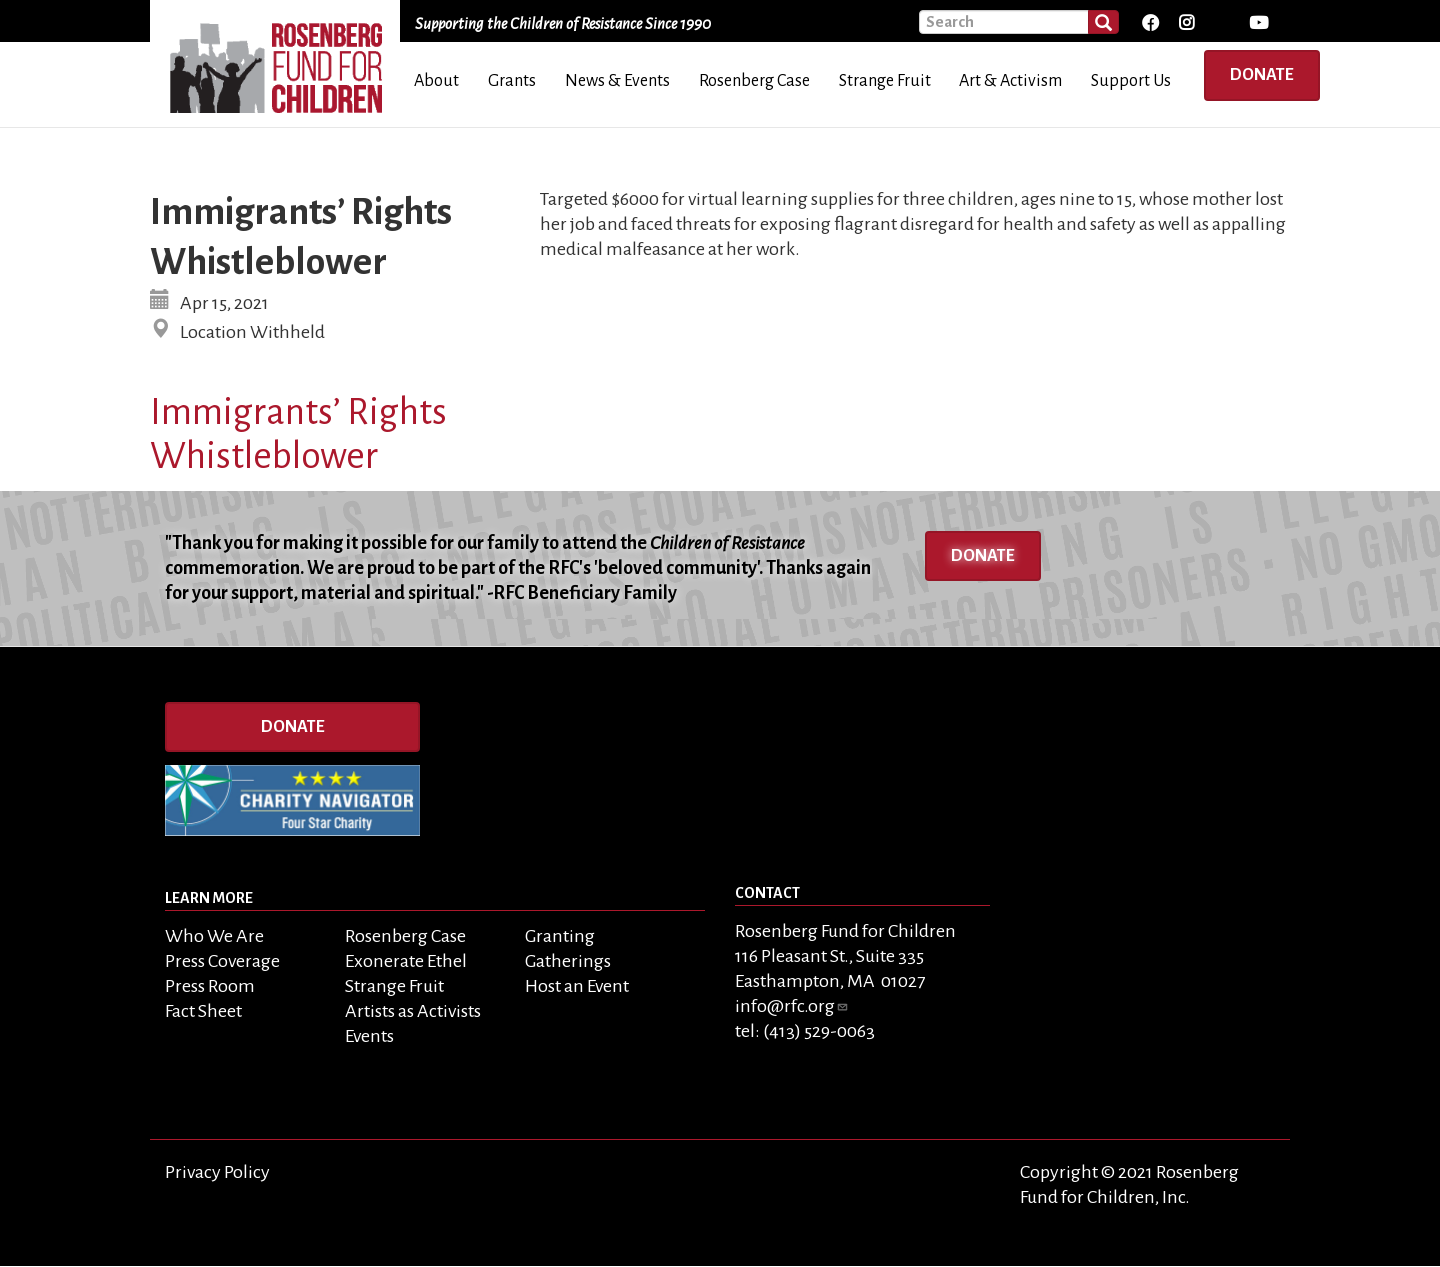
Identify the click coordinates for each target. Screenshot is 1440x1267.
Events (369, 1036)
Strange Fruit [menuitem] (885, 81)
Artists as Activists (413, 1011)
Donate (1262, 75)
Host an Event (577, 986)
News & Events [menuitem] (617, 81)
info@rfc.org (792, 1006)
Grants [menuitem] (512, 81)
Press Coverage (222, 961)
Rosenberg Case (405, 936)
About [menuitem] (436, 81)
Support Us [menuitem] (1131, 81)
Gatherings (568, 961)
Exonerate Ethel (406, 961)
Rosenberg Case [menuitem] (754, 81)
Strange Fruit (394, 986)
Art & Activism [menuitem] (1010, 81)
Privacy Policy (217, 1172)
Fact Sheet (203, 1011)
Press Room (210, 986)
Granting (560, 936)
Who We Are (214, 936)
